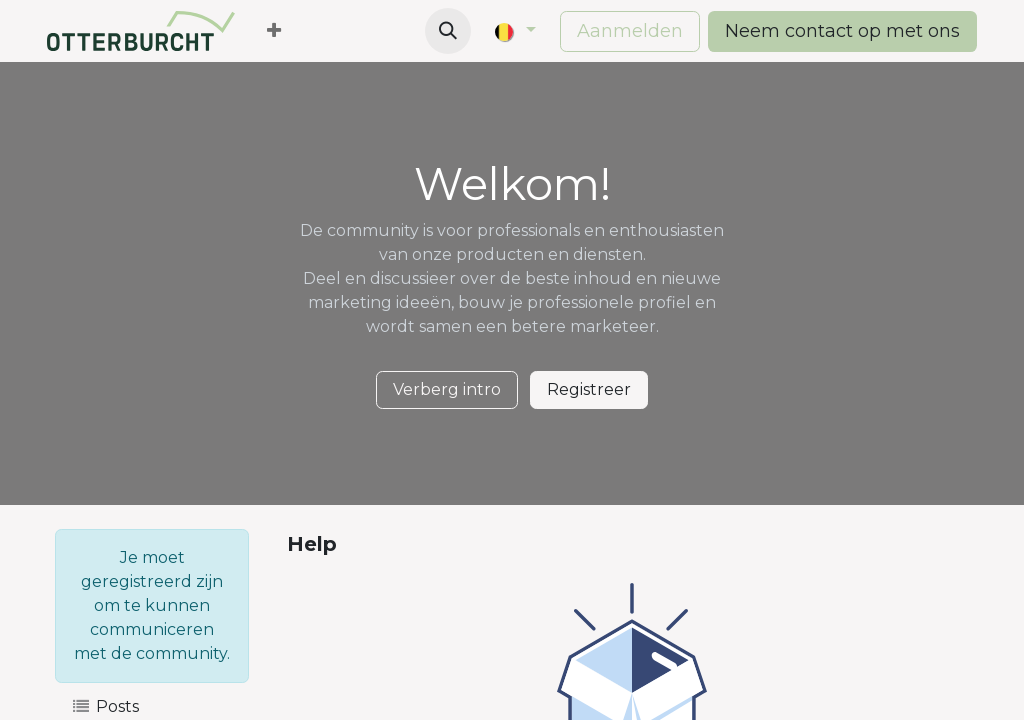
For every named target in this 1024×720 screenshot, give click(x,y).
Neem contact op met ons (842, 31)
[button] (448, 31)
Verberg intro (447, 389)
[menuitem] (274, 31)
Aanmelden (630, 31)
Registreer (589, 389)
